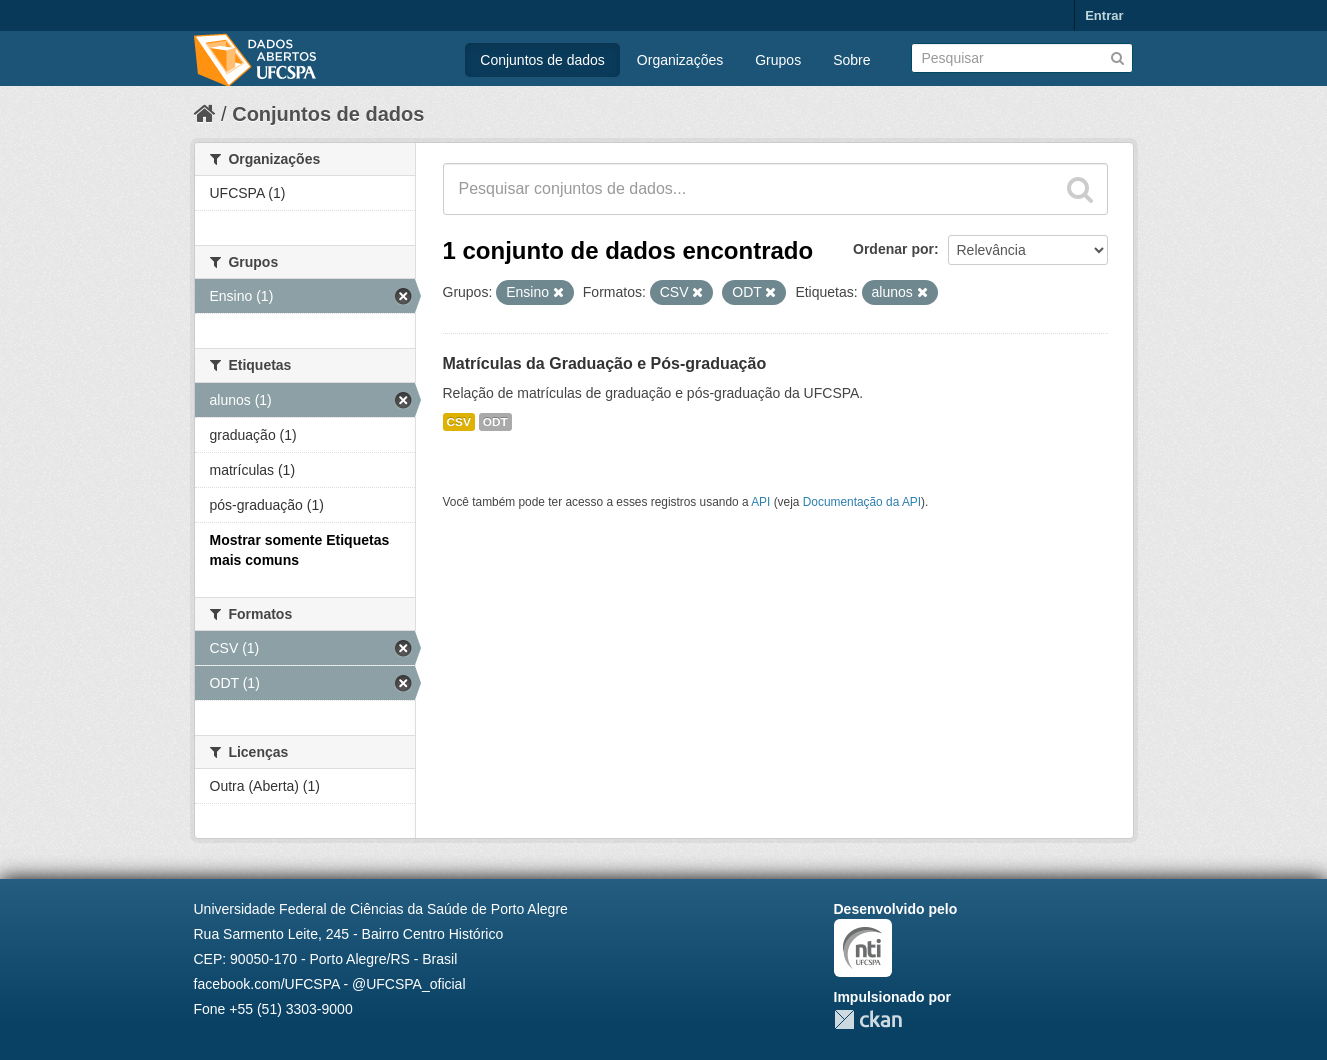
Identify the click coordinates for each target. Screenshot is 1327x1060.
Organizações (680, 60)
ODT (495, 422)
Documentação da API (862, 502)
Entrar (1104, 15)
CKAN (868, 1019)
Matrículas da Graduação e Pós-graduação (605, 363)
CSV (459, 422)
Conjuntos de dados (542, 60)
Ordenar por (893, 249)
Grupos (778, 60)
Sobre (851, 60)
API (760, 502)
